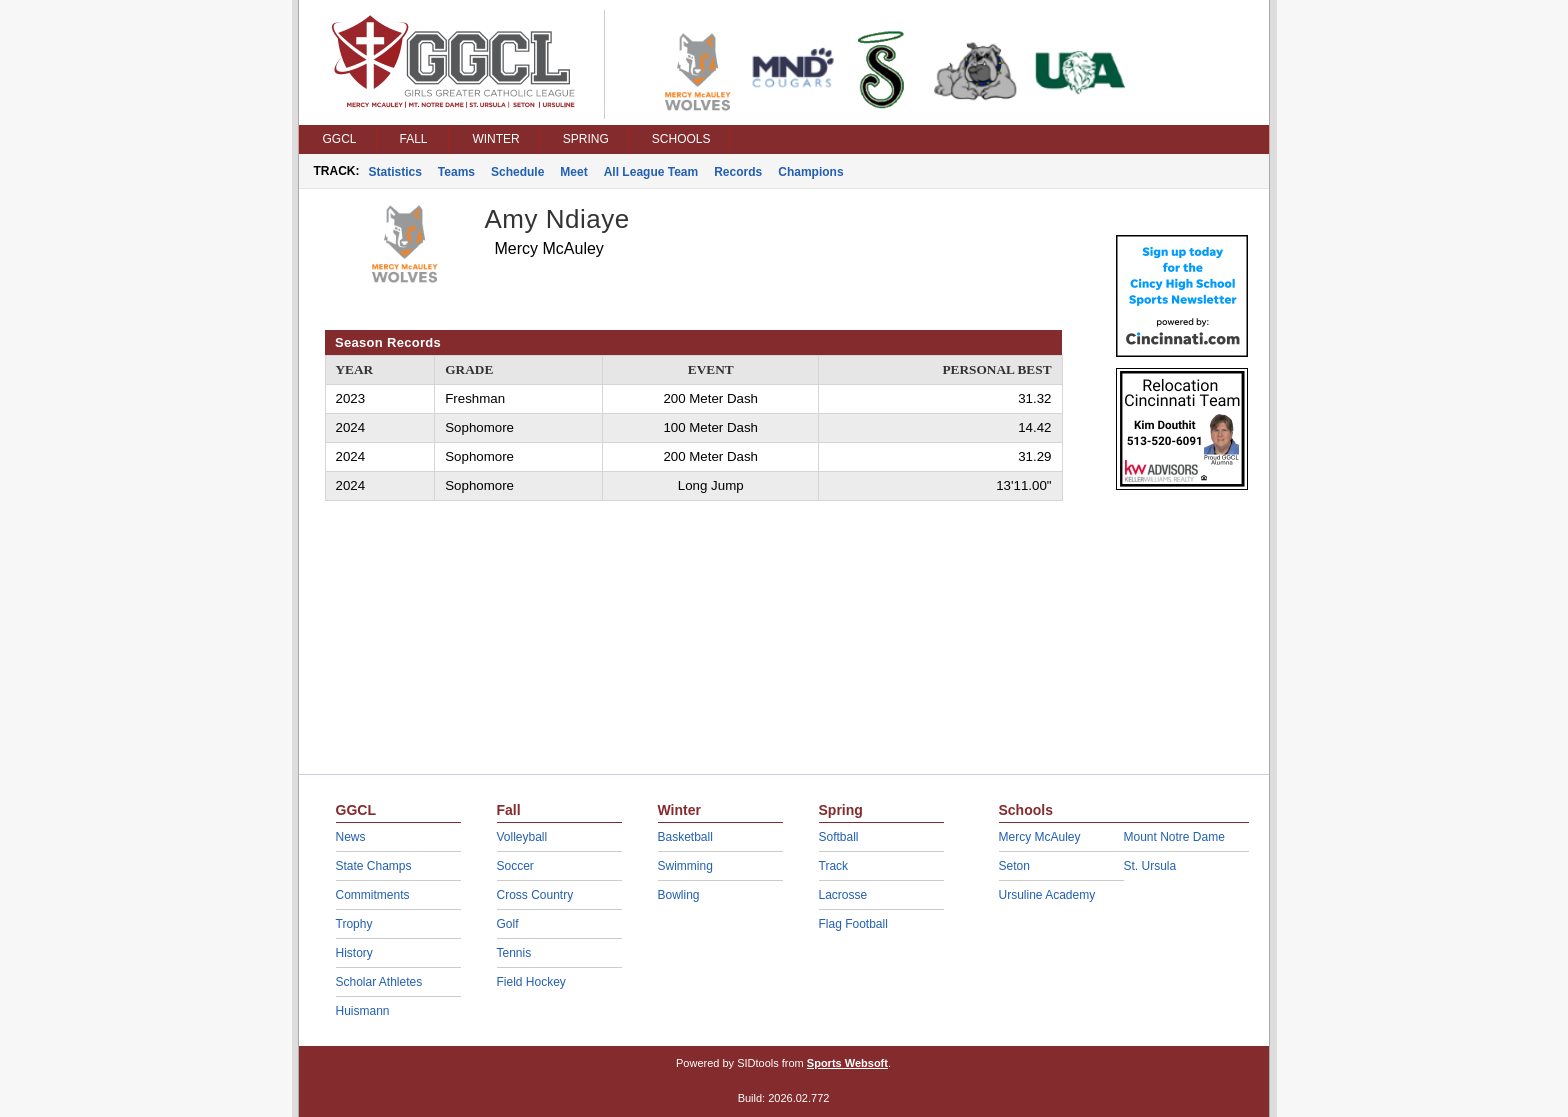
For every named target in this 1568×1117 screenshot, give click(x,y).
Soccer (515, 866)
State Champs (374, 866)
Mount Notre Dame (1174, 837)
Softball (839, 837)
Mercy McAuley (1040, 837)
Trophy (354, 924)
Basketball (685, 837)
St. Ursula (1150, 866)
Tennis (514, 953)
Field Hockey (531, 982)
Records (738, 172)
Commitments (373, 895)
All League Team (651, 172)
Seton (1014, 866)
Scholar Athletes (379, 982)
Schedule (517, 172)
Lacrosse (843, 895)
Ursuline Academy (1047, 895)
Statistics (395, 172)
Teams (456, 172)
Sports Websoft (847, 1063)
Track (834, 866)
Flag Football (853, 924)
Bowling (679, 895)
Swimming (685, 866)
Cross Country (535, 895)
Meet (573, 172)
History (354, 953)
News (351, 837)
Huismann (363, 1011)
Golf (508, 924)
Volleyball (522, 837)
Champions (810, 172)
